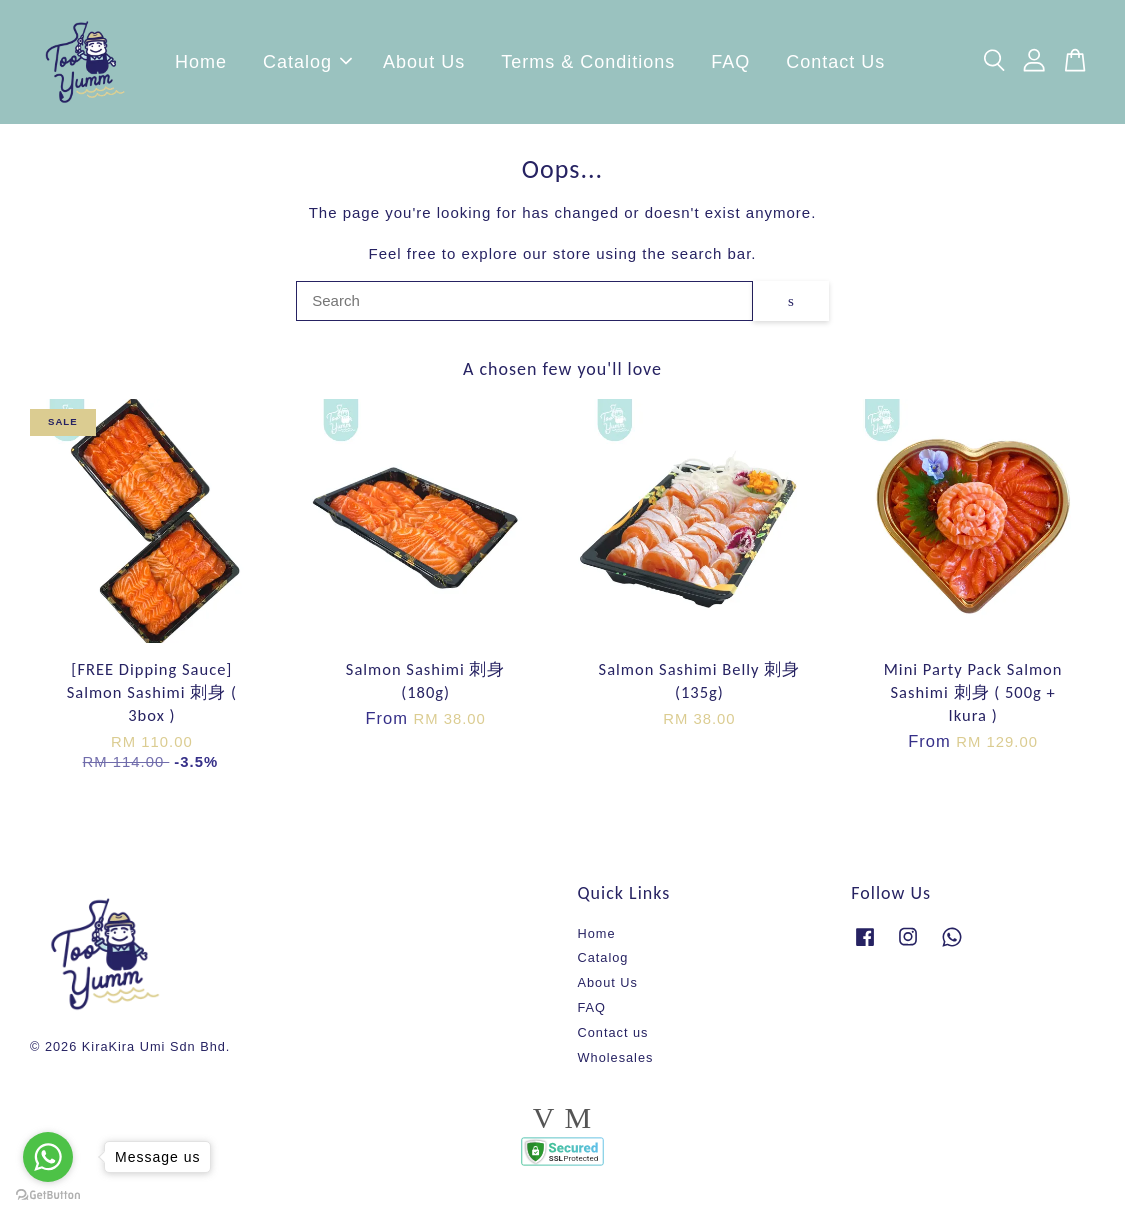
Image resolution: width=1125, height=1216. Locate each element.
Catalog (307, 65)
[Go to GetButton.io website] (48, 1195)
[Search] (524, 307)
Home (201, 65)
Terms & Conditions (588, 65)
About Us (424, 65)
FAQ (730, 65)
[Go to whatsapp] (48, 1157)
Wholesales (616, 1063)
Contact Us (835, 65)
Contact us (613, 1038)
